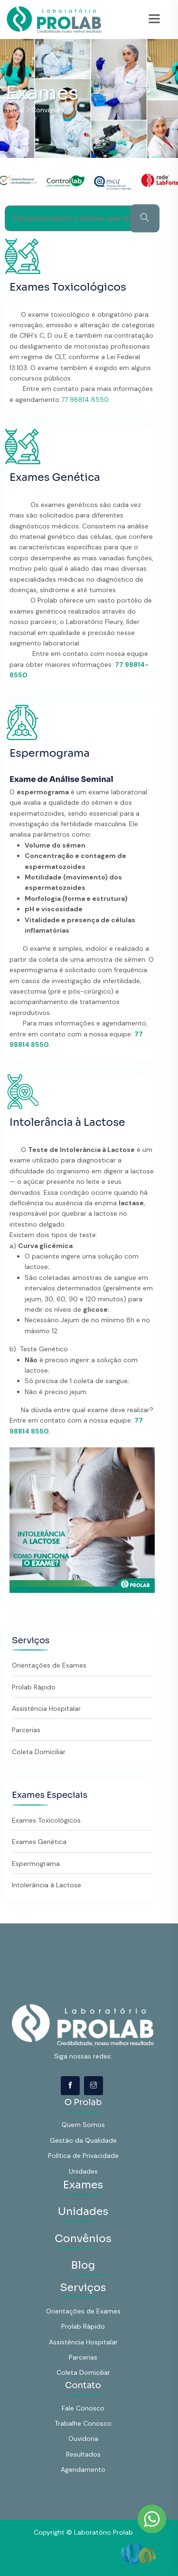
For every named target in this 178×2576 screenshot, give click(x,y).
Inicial (15, 110)
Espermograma (49, 753)
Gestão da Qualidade (83, 2140)
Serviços (83, 2287)
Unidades (83, 2171)
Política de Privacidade (83, 2155)
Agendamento (83, 2469)
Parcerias (26, 1730)
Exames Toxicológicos (67, 287)
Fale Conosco (83, 2408)
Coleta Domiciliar (39, 1751)
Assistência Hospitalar (46, 1708)
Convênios (83, 2238)
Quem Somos (83, 2124)
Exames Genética (54, 477)
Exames (83, 2184)
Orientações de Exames (49, 1665)
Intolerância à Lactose (67, 1122)
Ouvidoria (83, 2438)
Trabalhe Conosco (83, 2423)
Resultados (83, 2454)
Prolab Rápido (34, 1687)
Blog (83, 2265)
